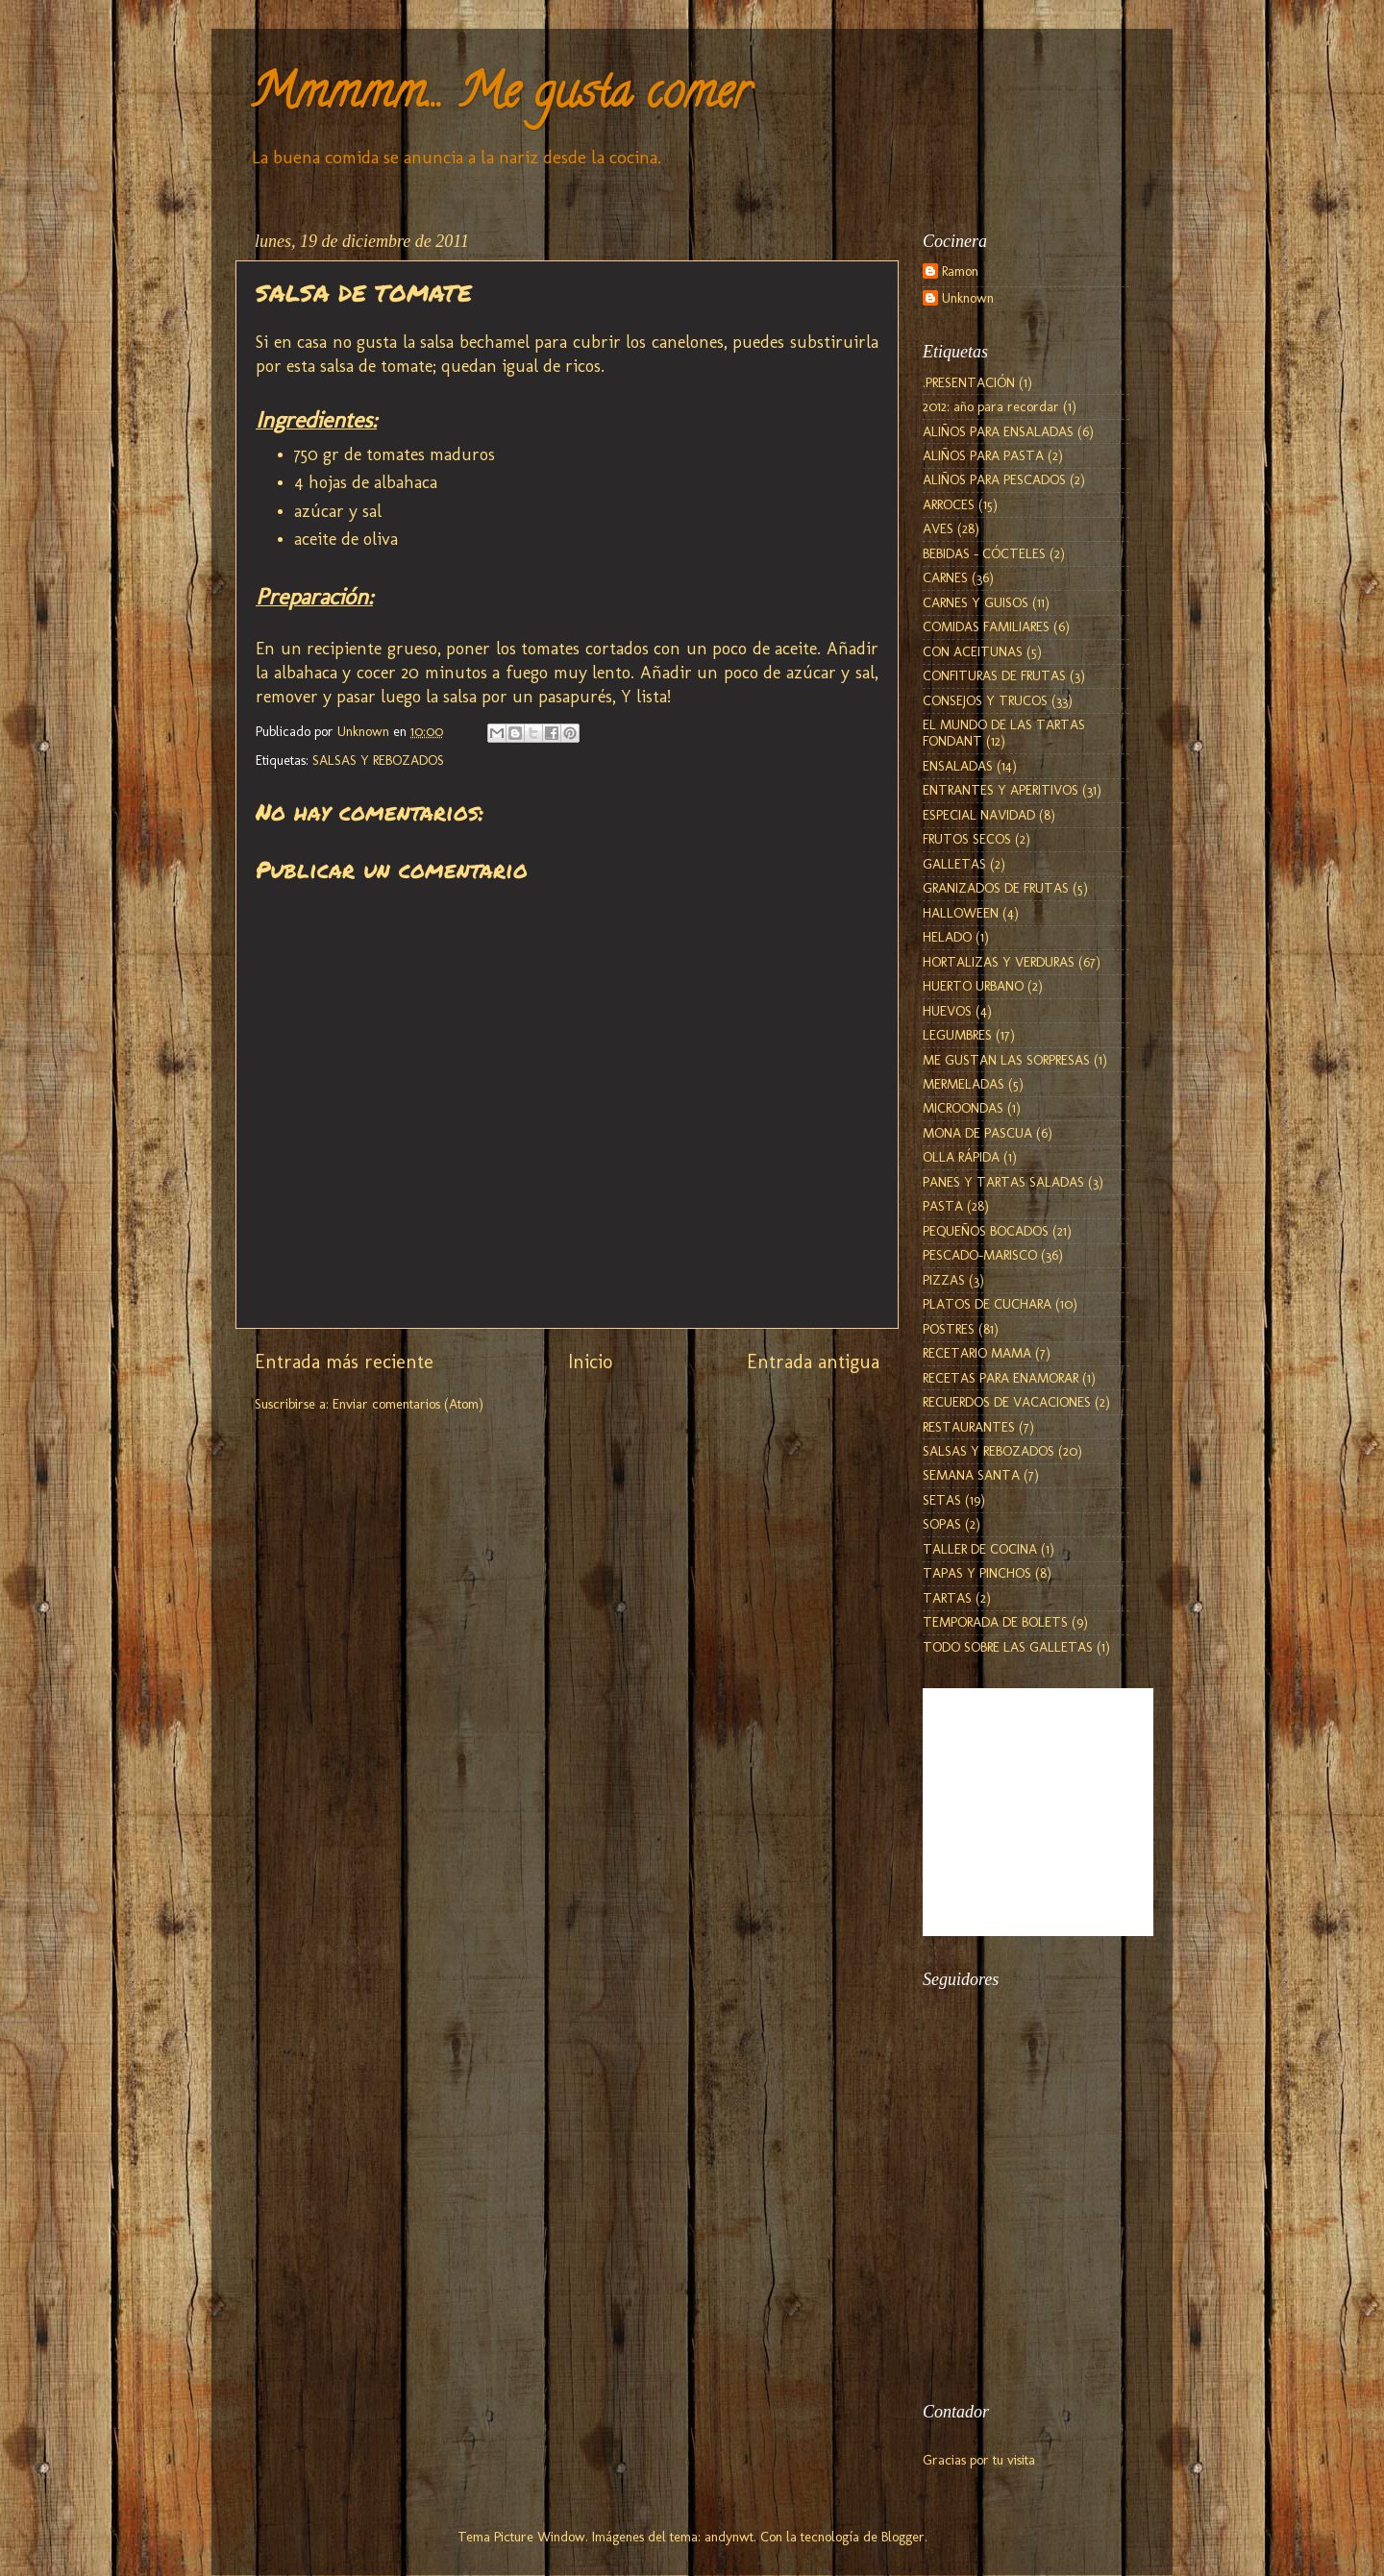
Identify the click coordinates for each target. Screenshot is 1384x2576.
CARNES (945, 577)
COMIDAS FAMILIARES (986, 626)
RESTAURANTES (969, 1426)
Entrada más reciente (344, 1361)
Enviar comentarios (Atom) (408, 1403)
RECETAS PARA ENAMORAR (1000, 1377)
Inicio (590, 1361)
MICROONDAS (963, 1107)
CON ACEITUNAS (973, 651)
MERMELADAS (963, 1083)
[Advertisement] (1019, 2272)
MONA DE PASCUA (977, 1132)
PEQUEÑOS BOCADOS (986, 1230)
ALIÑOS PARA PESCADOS (994, 479)
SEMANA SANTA (971, 1475)
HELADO (947, 936)
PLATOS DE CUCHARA (987, 1304)
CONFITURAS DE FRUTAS (994, 675)
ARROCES (949, 504)
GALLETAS (954, 863)
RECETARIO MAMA (977, 1353)
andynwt (729, 2536)
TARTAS (947, 1598)
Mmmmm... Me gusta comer (500, 97)
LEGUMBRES (957, 1034)
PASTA (943, 1205)
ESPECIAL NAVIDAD (979, 814)
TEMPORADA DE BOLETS (995, 1622)
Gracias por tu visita (979, 2459)
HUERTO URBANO (973, 985)
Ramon (960, 271)
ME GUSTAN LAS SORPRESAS (1006, 1059)
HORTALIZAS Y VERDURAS (999, 961)
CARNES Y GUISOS (975, 602)
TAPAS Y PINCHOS (977, 1573)
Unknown (968, 298)
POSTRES (949, 1328)
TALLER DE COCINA (980, 1549)
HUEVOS (947, 1010)
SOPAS (942, 1524)
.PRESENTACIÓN (969, 382)
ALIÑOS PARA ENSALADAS (998, 431)
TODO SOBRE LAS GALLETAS (1008, 1647)
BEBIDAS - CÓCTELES (984, 553)
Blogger (903, 2536)
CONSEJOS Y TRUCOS (985, 700)
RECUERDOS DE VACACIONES (1007, 1402)
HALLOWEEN (961, 912)
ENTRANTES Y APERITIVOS (1000, 789)
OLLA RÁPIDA (961, 1156)
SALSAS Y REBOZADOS (378, 760)
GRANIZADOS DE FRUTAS (996, 887)
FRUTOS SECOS (967, 838)
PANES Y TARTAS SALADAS (1003, 1181)
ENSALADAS (958, 765)
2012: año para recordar (991, 406)
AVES (938, 528)
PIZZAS (944, 1279)
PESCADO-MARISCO (980, 1254)
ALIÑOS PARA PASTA (983, 455)
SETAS (942, 1500)
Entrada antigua (813, 1361)
